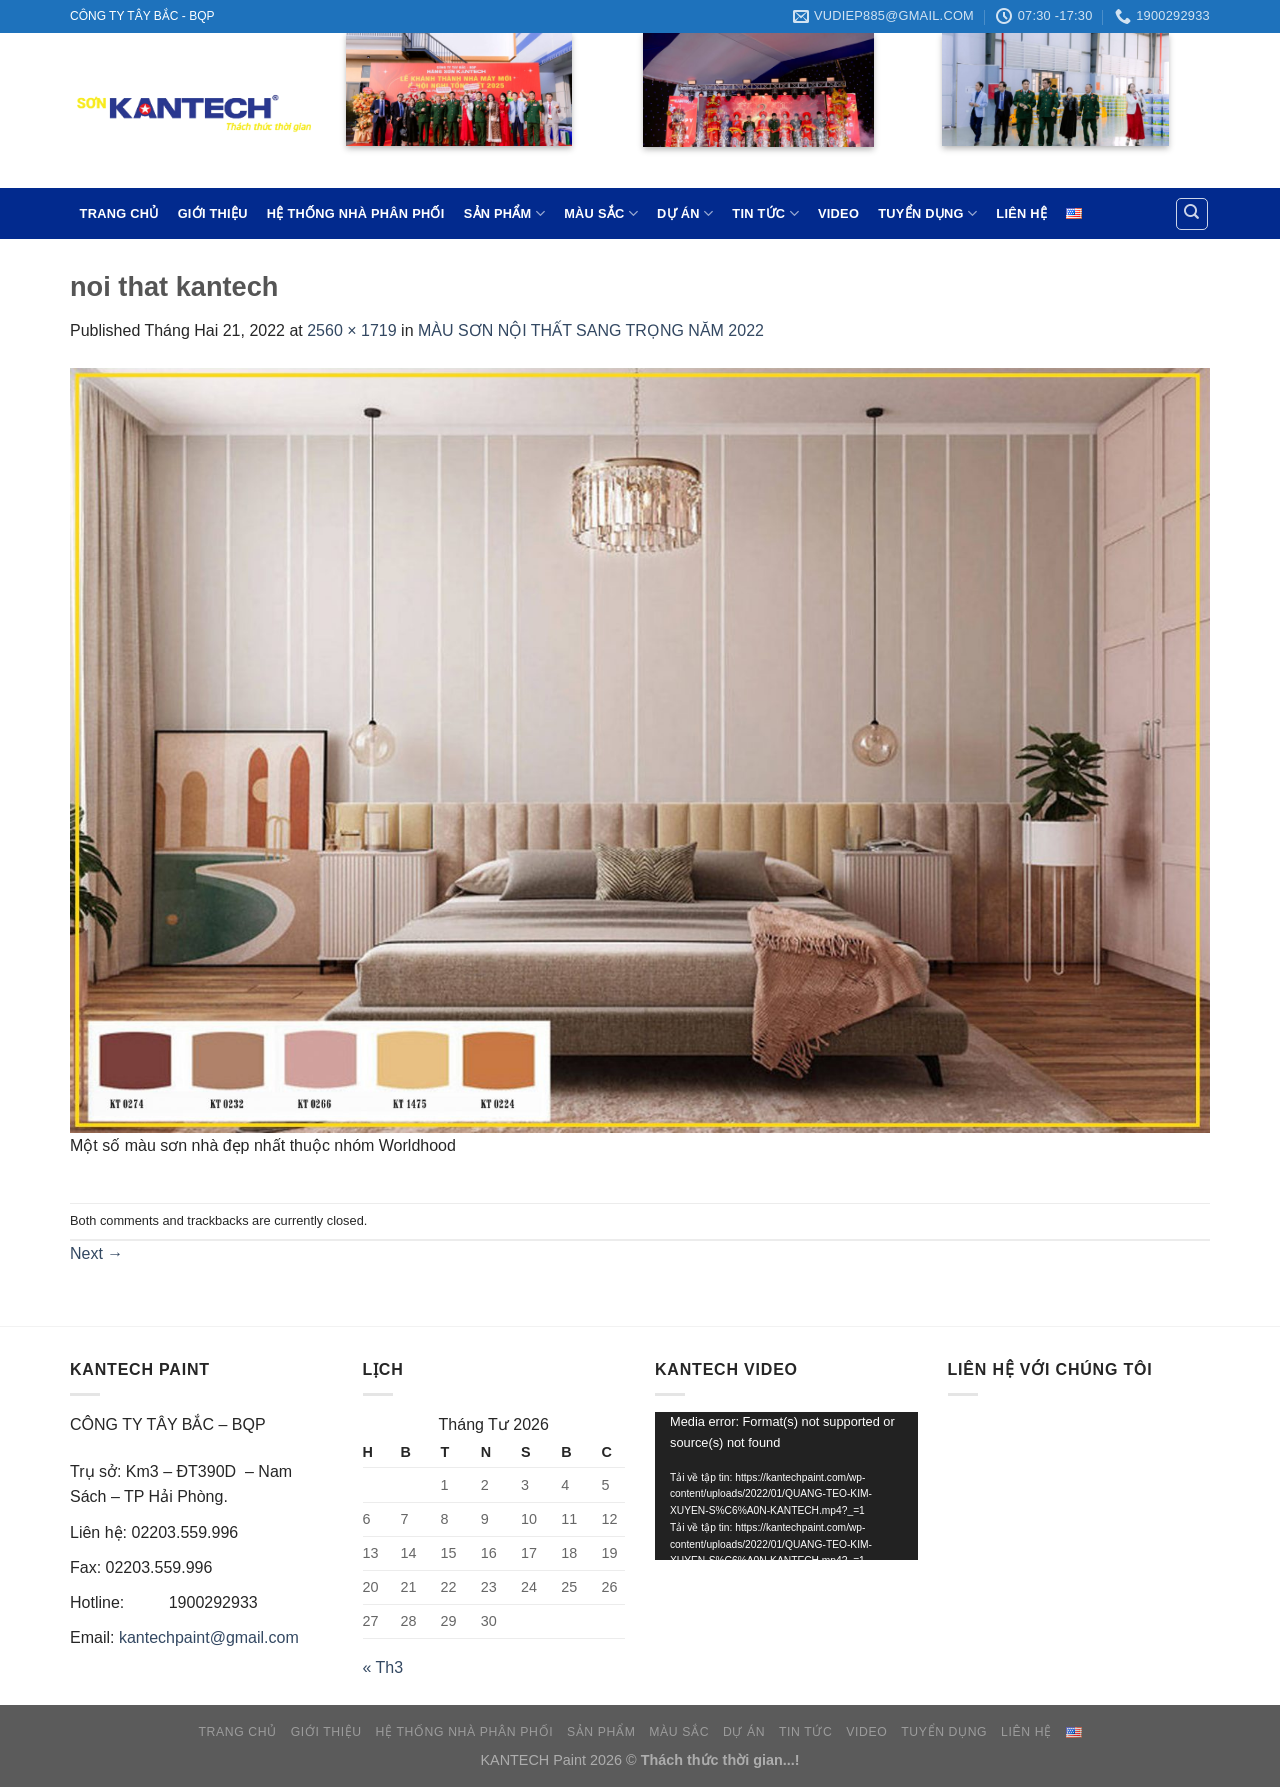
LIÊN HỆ (1021, 213)
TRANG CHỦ (119, 213)
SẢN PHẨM (504, 213)
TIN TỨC (765, 213)
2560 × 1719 (351, 330)
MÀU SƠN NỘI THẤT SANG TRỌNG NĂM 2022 (591, 330)
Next (96, 1253)
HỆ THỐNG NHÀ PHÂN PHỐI (356, 213)
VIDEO (838, 213)
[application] (786, 1486)
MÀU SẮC (601, 213)
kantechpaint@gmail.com (209, 1637)
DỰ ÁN (685, 213)
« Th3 (383, 1667)
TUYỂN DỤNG (927, 213)
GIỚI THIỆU (213, 213)
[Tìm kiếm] (1192, 214)
